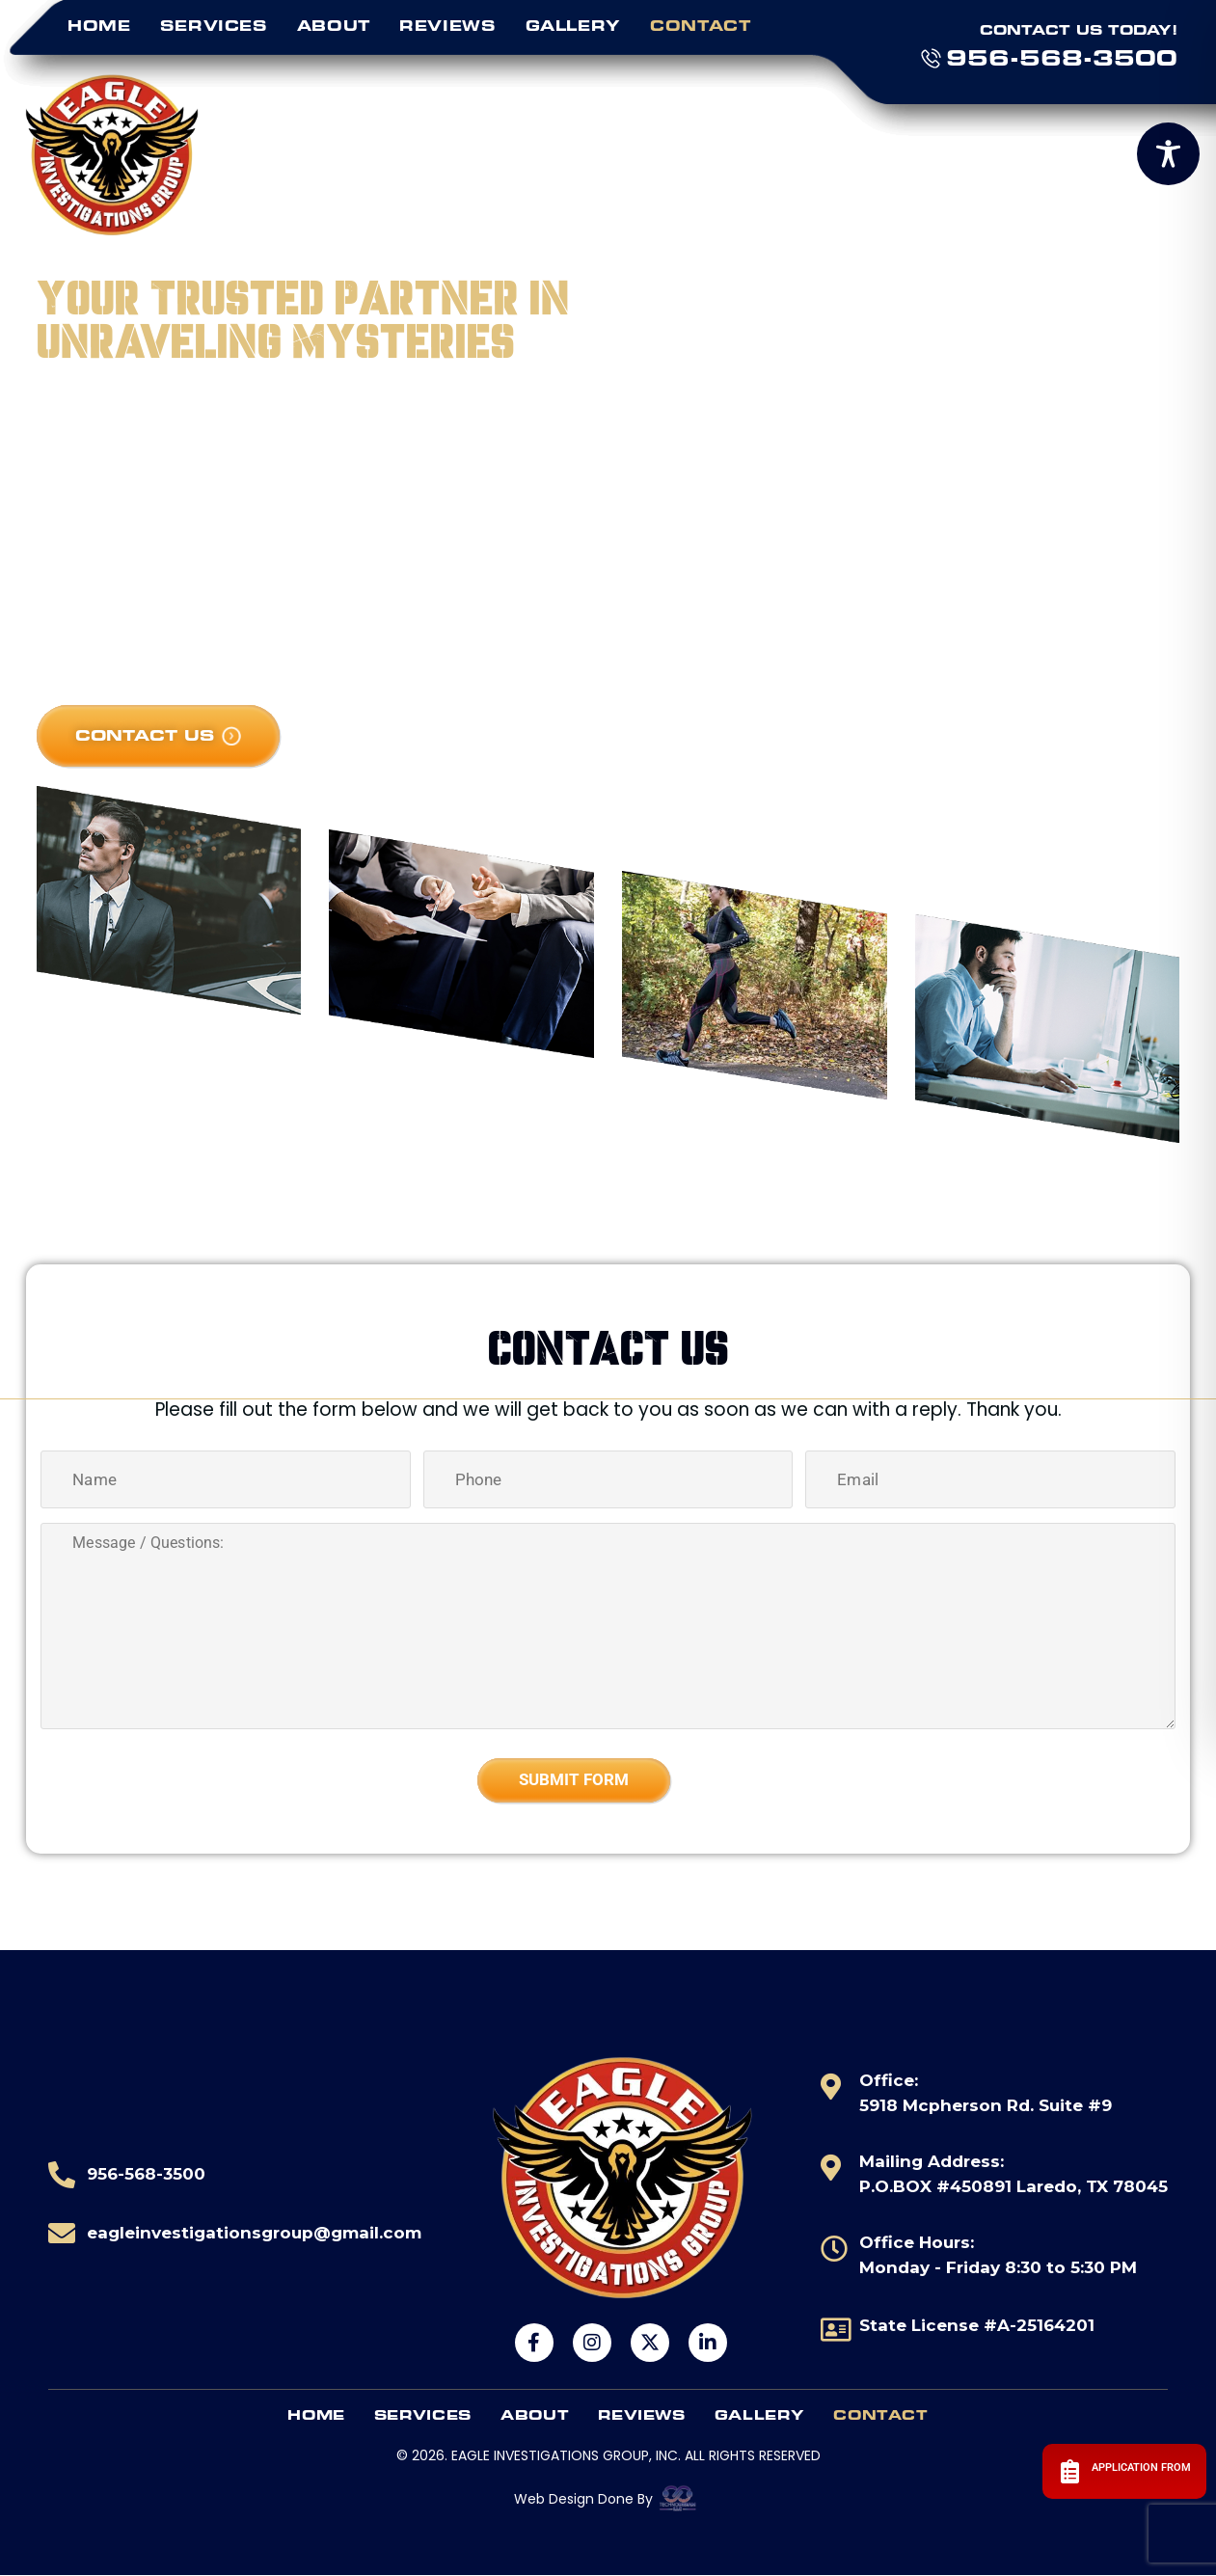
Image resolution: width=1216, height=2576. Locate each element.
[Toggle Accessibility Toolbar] (1168, 154)
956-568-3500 (1061, 57)
